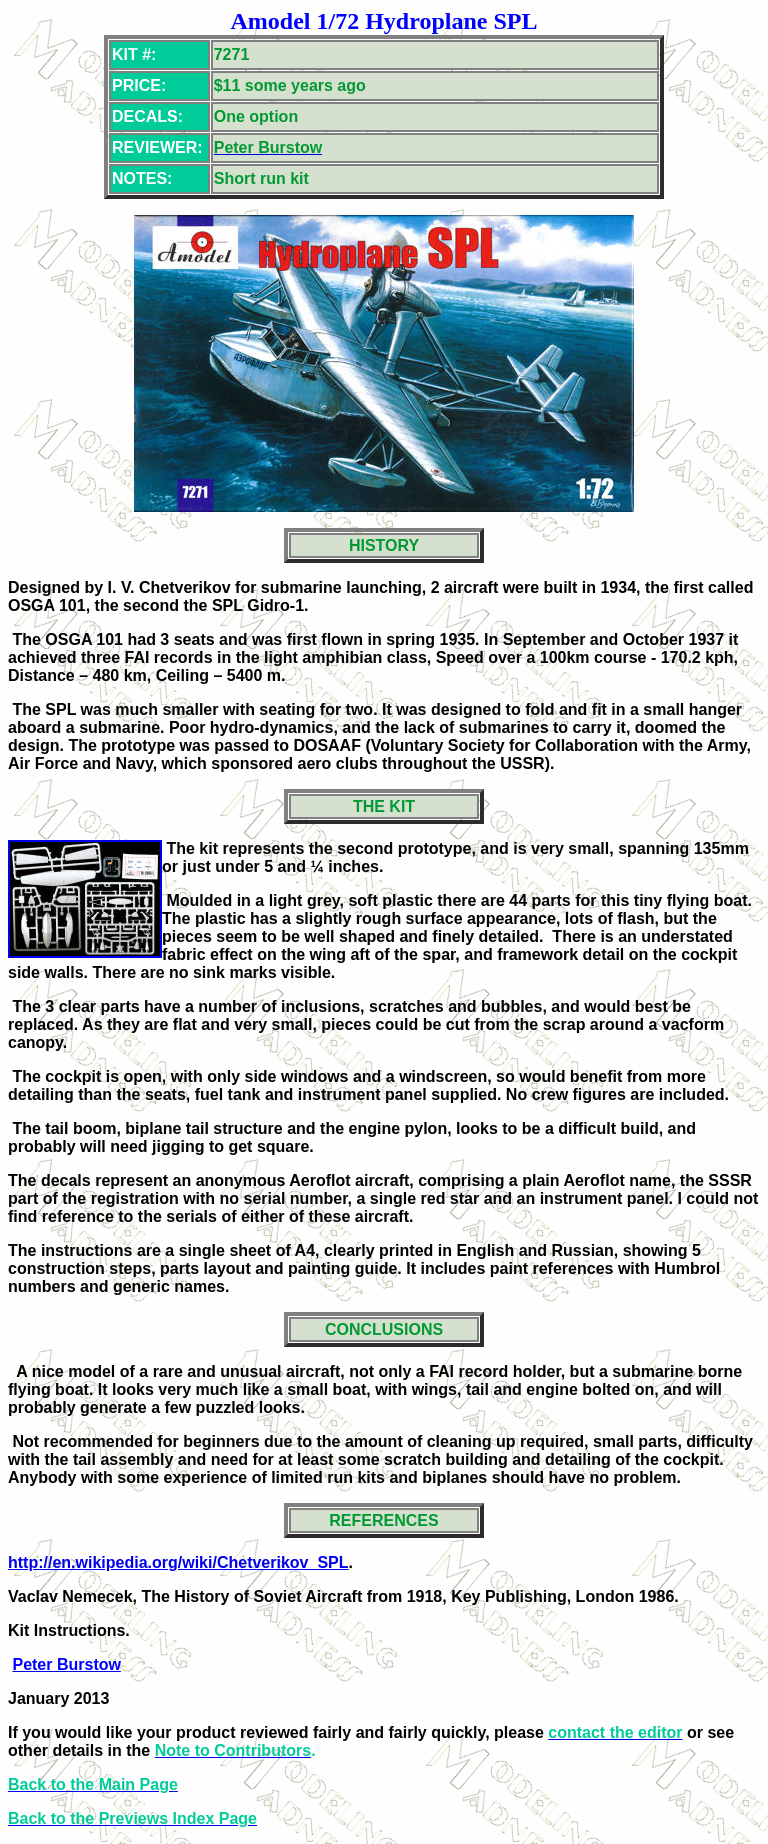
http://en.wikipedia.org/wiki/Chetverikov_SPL (178, 1562)
